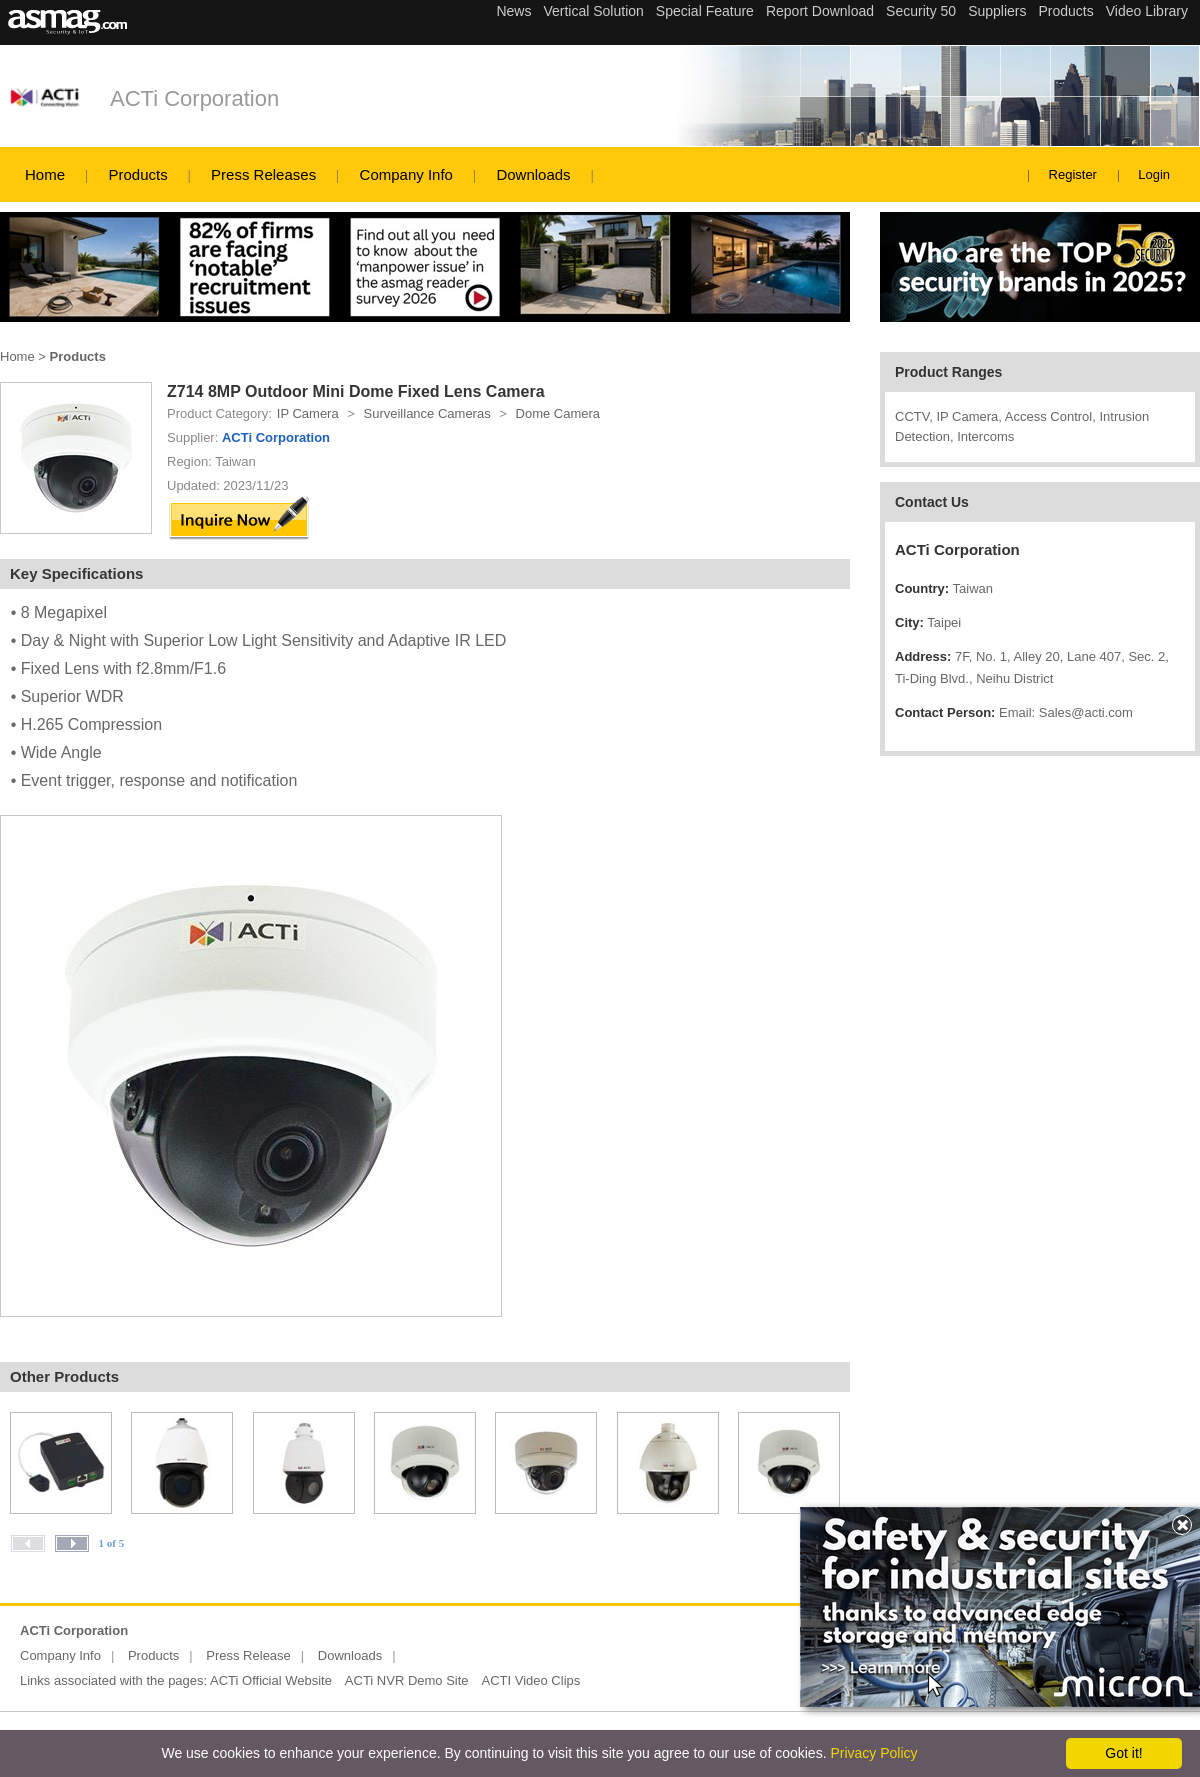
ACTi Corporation (194, 98)
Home (45, 174)
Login (1154, 174)
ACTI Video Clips (531, 1680)
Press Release (248, 1655)
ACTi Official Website (271, 1680)
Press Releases (263, 174)
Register (1073, 174)
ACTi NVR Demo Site (407, 1680)
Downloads (533, 174)
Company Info (406, 174)
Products (137, 174)
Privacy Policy (873, 1753)
